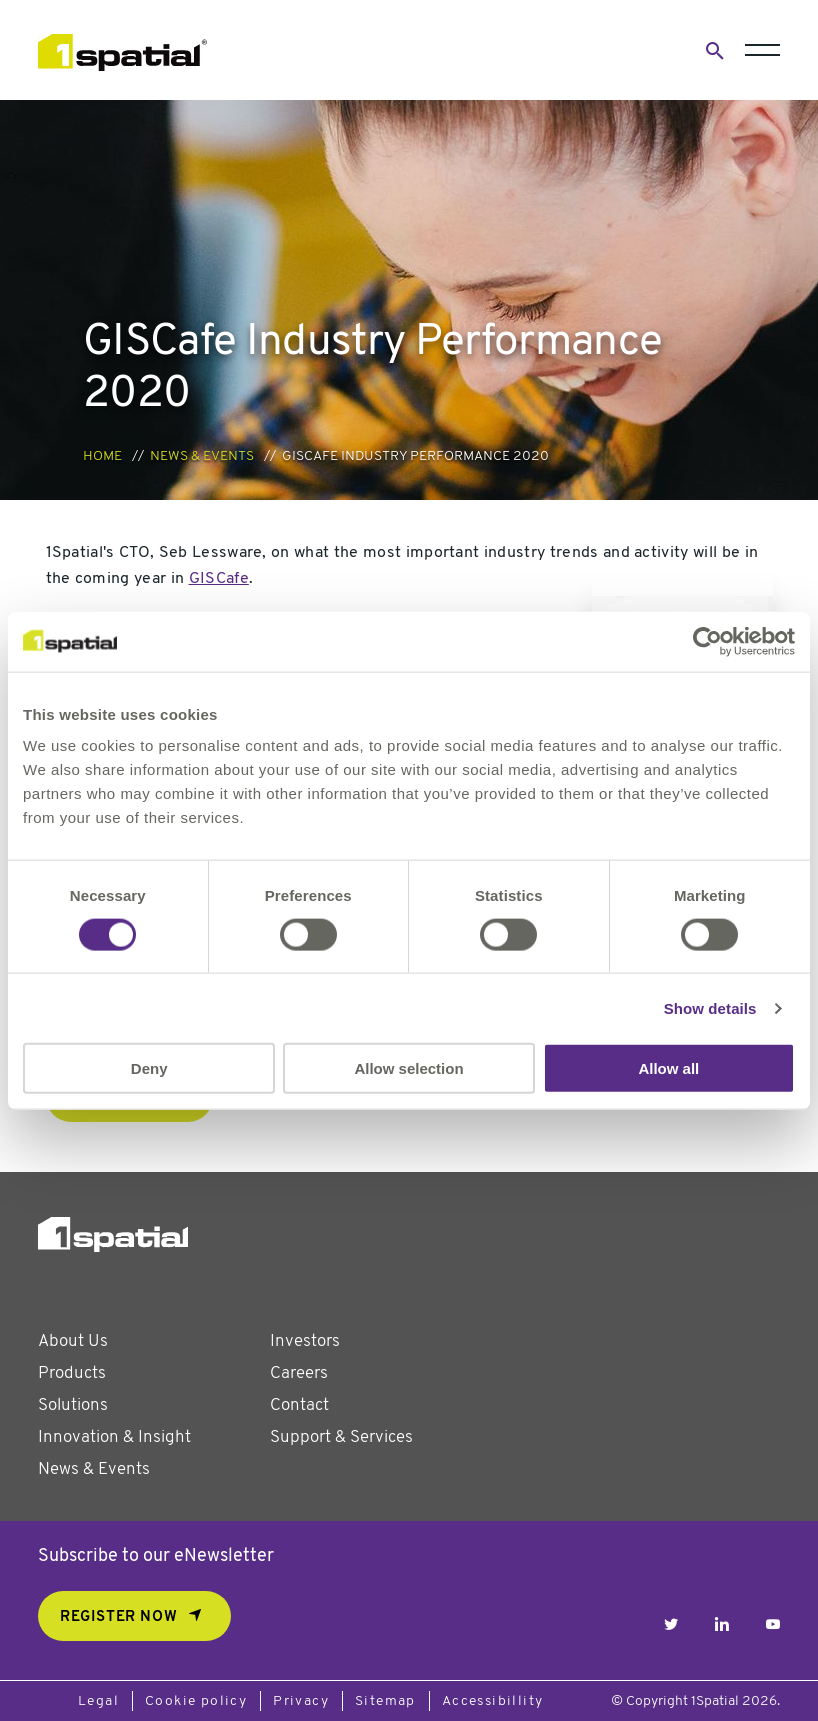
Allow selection (408, 1068)
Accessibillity (493, 1701)
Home (102, 456)
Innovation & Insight (114, 1437)
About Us (73, 1341)
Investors (305, 1341)
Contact (299, 1405)
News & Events (202, 456)
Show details (710, 1007)
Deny (149, 1068)
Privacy (301, 1701)
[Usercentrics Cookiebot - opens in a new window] (707, 641)
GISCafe (219, 579)
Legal (98, 1701)
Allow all (668, 1068)
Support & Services (341, 1437)
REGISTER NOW (118, 1617)
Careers (299, 1373)
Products (72, 1373)
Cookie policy (196, 1701)
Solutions (73, 1405)
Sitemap (385, 1701)
